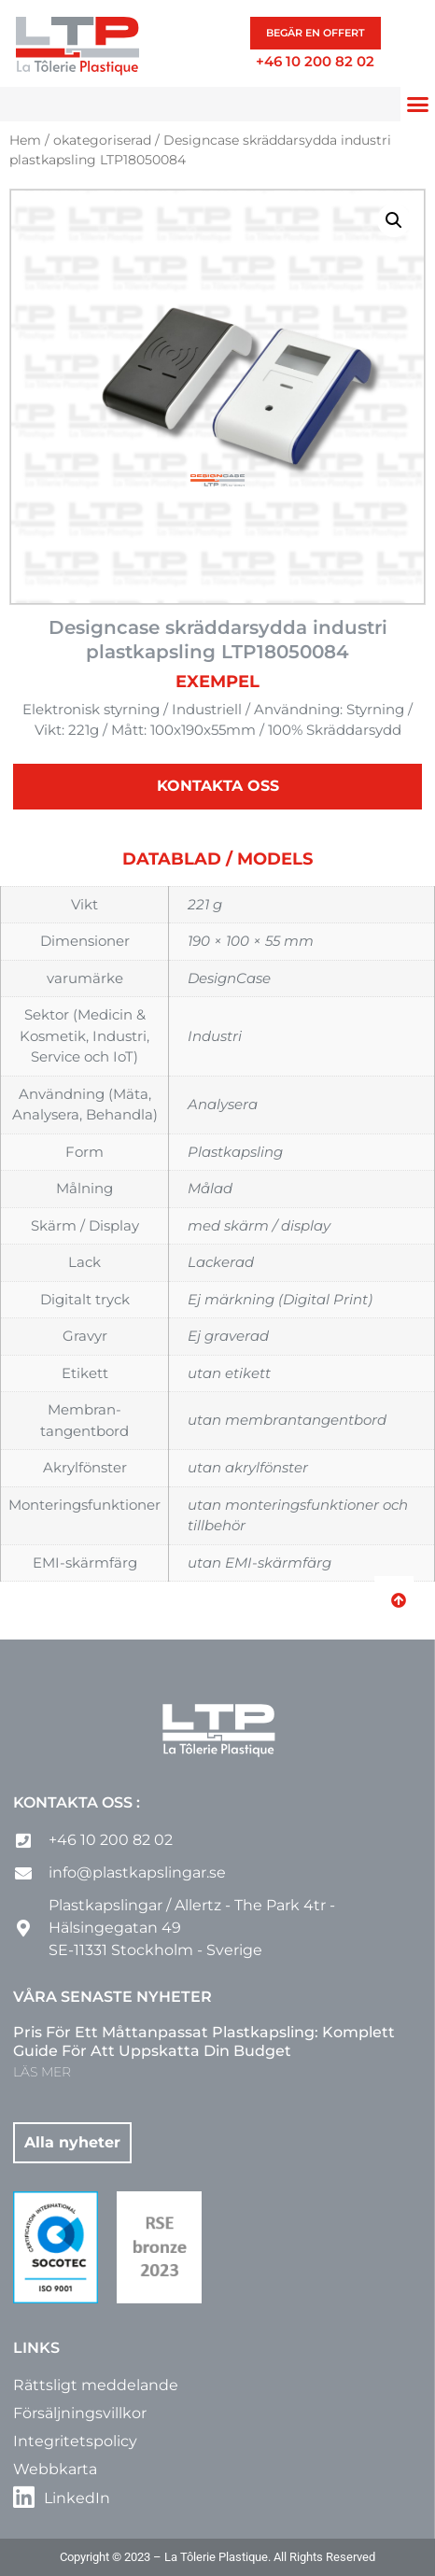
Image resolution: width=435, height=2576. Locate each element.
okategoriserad (102, 140)
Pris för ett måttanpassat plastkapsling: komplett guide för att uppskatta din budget (204, 2042)
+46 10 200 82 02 (315, 61)
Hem (25, 140)
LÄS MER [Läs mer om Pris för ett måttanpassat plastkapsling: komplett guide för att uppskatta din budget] (42, 2071)
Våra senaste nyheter (112, 1997)
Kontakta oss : (76, 1802)
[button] (418, 104)
